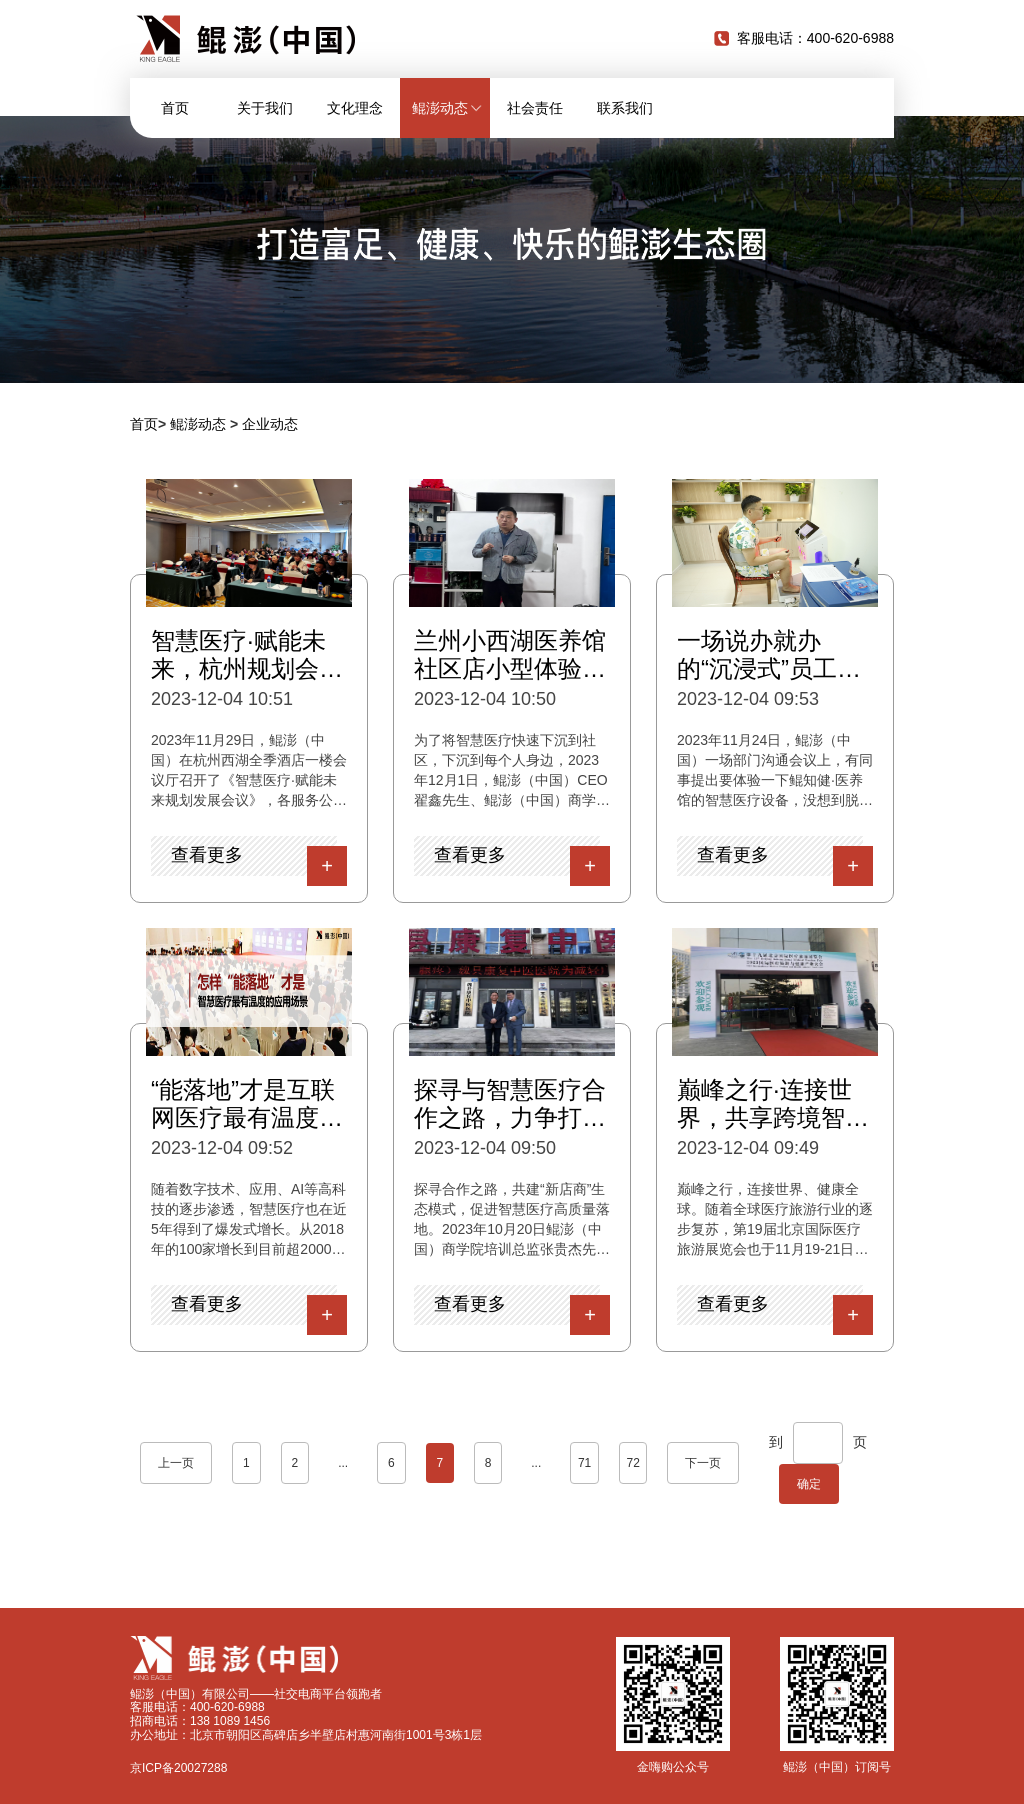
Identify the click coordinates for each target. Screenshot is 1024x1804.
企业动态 (270, 424)
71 (584, 1463)
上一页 (176, 1463)
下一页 (703, 1463)
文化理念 (355, 108)
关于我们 (265, 108)
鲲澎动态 (198, 424)
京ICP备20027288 (178, 1768)
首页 (175, 108)
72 (632, 1463)
